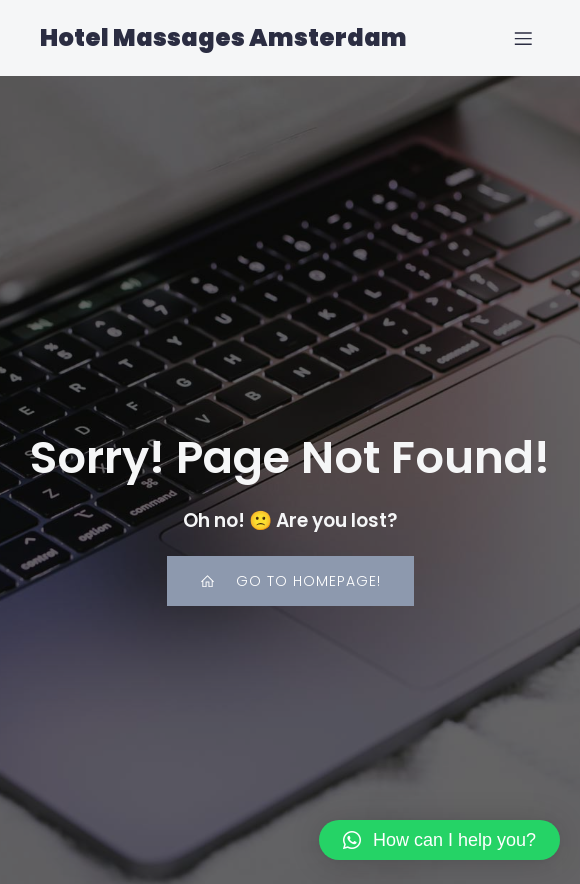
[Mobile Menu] (523, 38)
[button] (439, 840)
